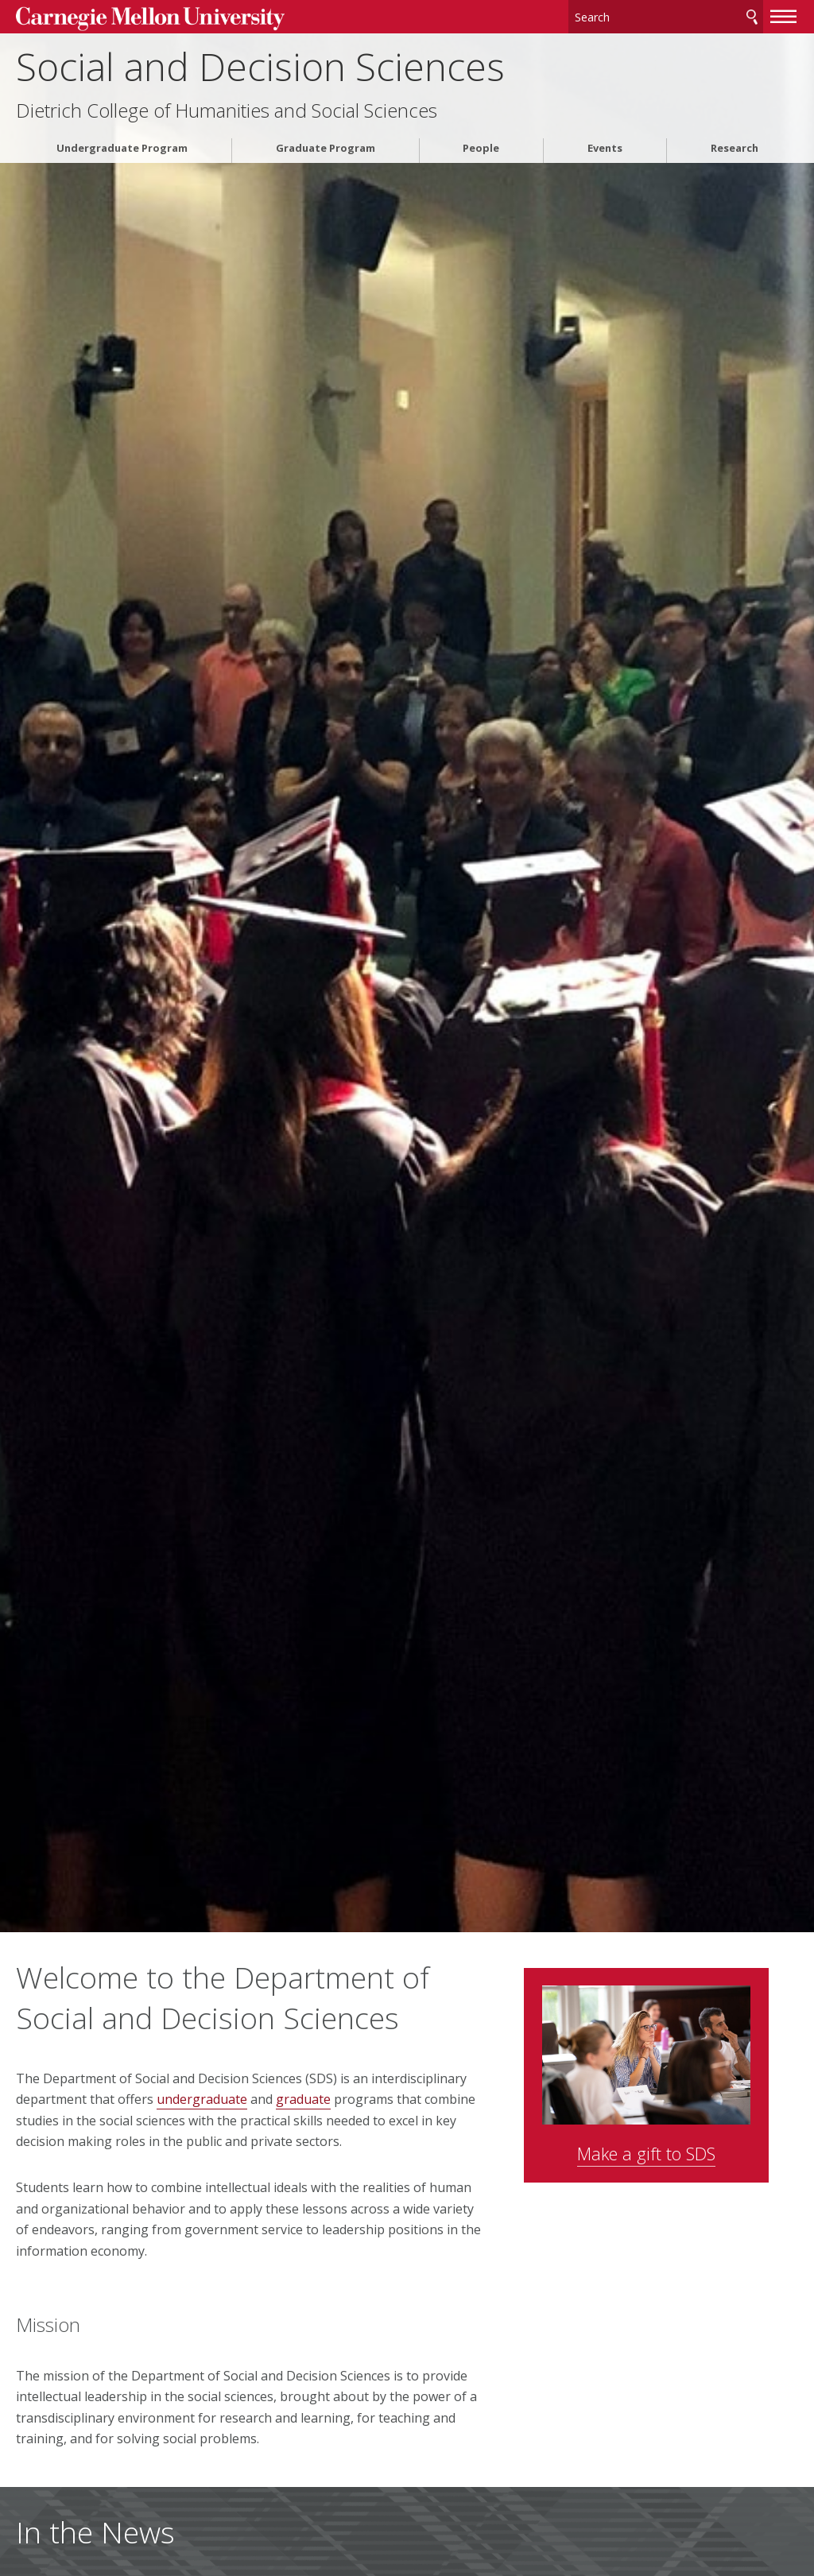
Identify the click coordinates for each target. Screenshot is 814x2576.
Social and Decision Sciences (260, 64)
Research (734, 146)
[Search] (666, 15)
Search (752, 15)
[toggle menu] (783, 14)
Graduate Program (325, 146)
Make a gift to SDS (675, 2143)
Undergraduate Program (122, 146)
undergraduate (202, 2099)
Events (604, 146)
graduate (303, 2099)
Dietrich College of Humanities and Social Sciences (226, 108)
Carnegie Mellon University (135, 17)
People (481, 146)
